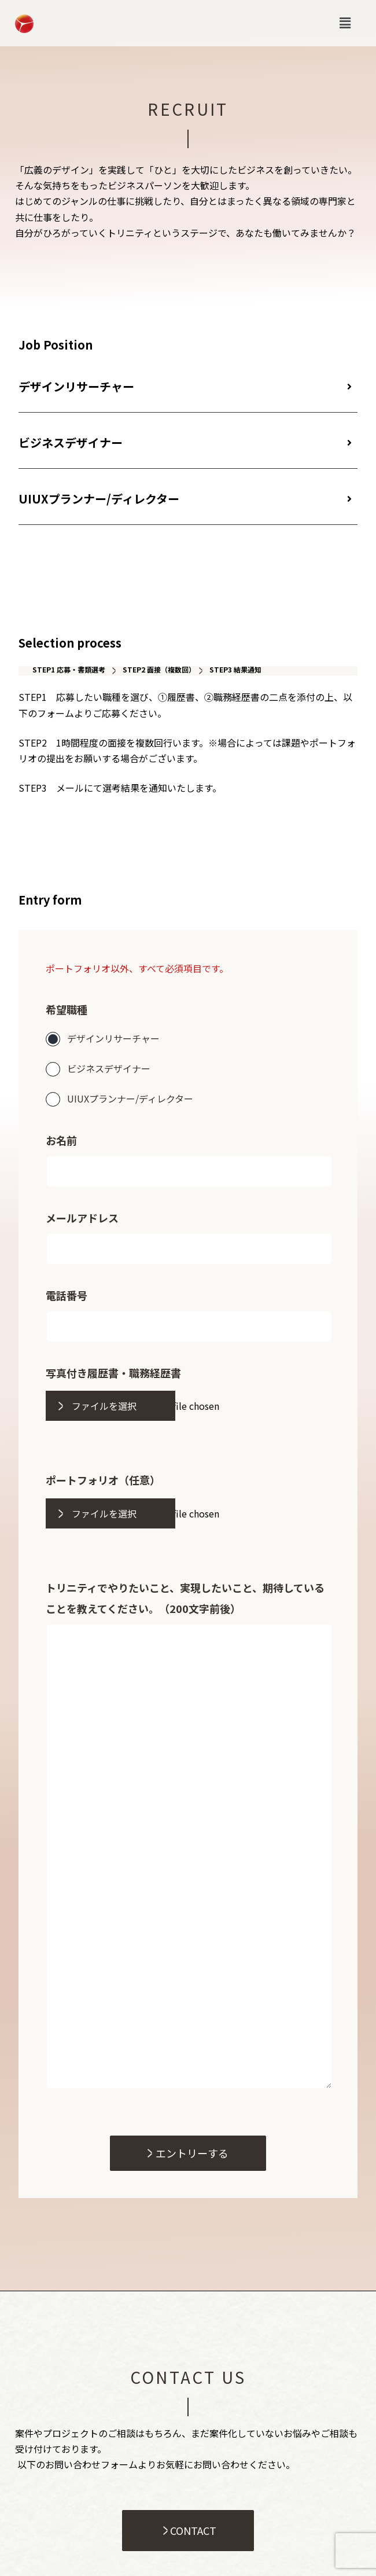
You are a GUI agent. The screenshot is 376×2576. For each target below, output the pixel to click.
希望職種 (66, 1009)
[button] (345, 23)
